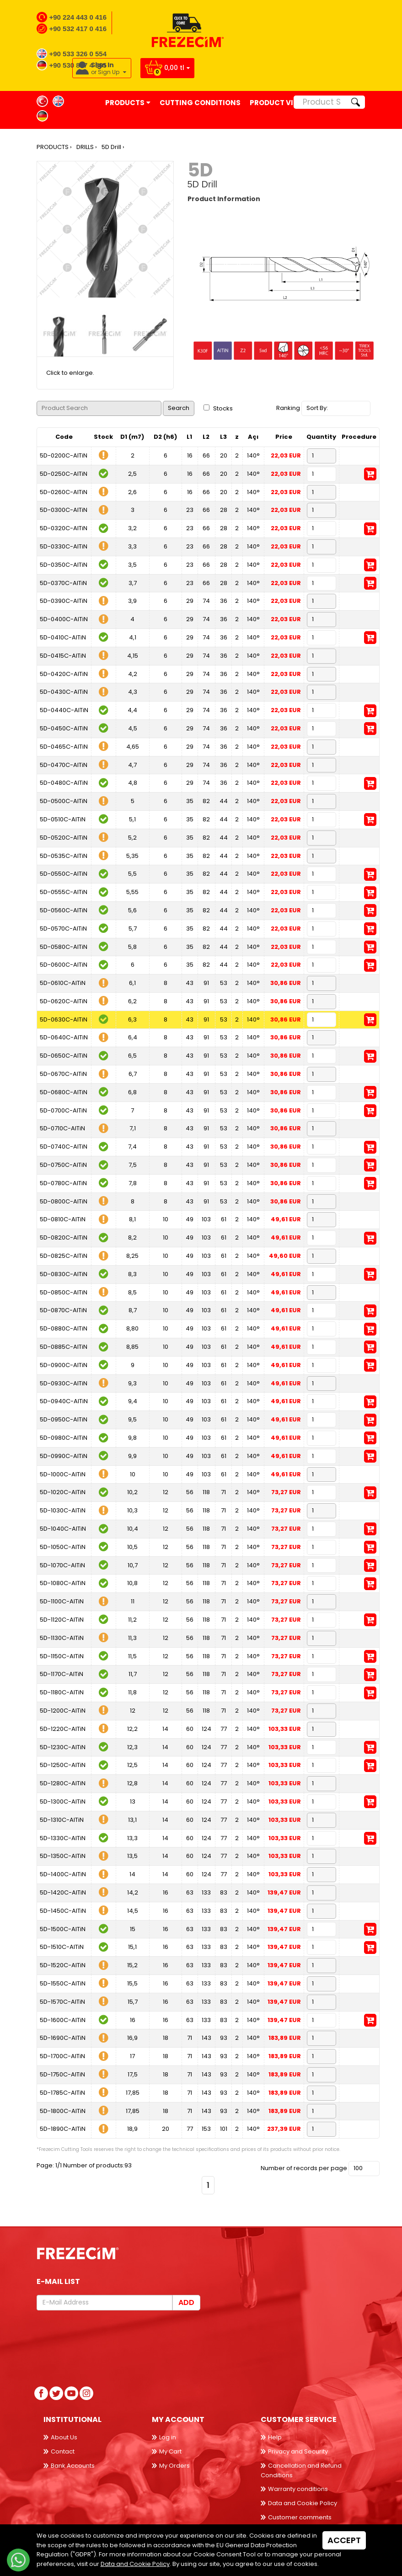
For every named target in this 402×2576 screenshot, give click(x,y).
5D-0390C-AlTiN (63, 600)
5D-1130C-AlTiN (62, 1638)
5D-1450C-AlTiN (63, 1910)
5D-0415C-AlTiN (63, 655)
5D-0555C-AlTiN (63, 892)
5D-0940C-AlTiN (64, 1401)
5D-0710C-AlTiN (62, 1128)
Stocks (218, 408)
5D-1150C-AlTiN (62, 1656)
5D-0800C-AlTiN (63, 1201)
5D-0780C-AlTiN (63, 1183)
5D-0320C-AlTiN (63, 528)
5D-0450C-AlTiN (64, 728)
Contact (63, 2451)
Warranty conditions (298, 2489)
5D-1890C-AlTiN (63, 2128)
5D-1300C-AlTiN (63, 1801)
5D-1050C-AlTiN (63, 1547)
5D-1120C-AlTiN (62, 1619)
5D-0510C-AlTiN (63, 819)
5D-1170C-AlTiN (61, 1674)
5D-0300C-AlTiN (63, 510)
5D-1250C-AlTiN (63, 1765)
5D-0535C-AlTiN (63, 856)
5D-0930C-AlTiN (63, 1383)
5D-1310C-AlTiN (62, 1819)
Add (186, 2302)
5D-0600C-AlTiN (63, 964)
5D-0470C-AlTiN (63, 765)
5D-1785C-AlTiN (62, 2092)
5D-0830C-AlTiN (63, 1274)
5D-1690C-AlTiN (63, 2037)
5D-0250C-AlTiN (63, 473)
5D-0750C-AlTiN (63, 1164)
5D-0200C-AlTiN (63, 455)
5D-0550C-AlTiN (63, 873)
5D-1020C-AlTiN (63, 1492)
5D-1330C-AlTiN (63, 1838)
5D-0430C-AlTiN (64, 691)
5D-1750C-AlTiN (62, 2074)
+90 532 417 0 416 (78, 28)
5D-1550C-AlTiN (63, 1983)
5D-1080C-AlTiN (63, 1583)
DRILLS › (86, 147)
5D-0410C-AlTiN (63, 637)
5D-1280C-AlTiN (63, 1783)
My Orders (174, 2465)
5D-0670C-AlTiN (63, 1074)
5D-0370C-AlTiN (63, 583)
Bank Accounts (73, 2465)
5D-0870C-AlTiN (63, 1310)
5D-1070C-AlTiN (62, 1565)
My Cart (170, 2451)
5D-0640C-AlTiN (64, 1037)
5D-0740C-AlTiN (63, 1146)
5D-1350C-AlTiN (63, 1856)
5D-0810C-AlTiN (63, 1219)
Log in (167, 2437)
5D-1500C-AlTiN (63, 1929)
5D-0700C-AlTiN (63, 1110)
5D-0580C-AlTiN (63, 946)
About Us (64, 2437)
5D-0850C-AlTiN (63, 1292)
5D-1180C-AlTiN (62, 1692)
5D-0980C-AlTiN (63, 1437)
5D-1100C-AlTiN (62, 1601)
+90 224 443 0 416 (78, 17)
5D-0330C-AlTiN (63, 546)
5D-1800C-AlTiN (63, 2111)
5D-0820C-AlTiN (63, 1237)
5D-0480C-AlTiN (64, 782)
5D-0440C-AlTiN (64, 710)
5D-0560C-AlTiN (63, 910)
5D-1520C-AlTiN (63, 1965)
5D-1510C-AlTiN (62, 1947)
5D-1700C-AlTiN (62, 2056)
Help (275, 2437)
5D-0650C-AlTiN (63, 1055)
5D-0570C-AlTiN (63, 928)
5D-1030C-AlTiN (63, 1510)
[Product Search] (320, 102)
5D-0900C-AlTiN (63, 1365)
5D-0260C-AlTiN (63, 492)
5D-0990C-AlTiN (63, 1456)
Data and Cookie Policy (302, 2503)
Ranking (288, 408)
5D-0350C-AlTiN (63, 564)
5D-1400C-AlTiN (63, 1874)
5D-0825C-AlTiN (63, 1255)
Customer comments (300, 2517)
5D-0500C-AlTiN (63, 801)
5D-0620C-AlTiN (63, 1001)
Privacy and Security (298, 2451)
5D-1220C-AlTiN (63, 1728)
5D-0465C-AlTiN (64, 746)
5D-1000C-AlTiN (63, 1474)
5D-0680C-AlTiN (63, 1092)
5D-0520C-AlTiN (63, 837)
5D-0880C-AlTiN (63, 1328)
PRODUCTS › (54, 147)
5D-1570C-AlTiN (62, 2001)
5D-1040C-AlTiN (63, 1528)
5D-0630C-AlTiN (63, 1019)
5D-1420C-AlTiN (63, 1892)
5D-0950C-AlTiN (63, 1419)
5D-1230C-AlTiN (63, 1747)
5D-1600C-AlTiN (63, 2020)
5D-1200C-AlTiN (63, 1710)
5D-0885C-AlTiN (63, 1346)
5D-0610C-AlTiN (63, 983)
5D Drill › (113, 147)
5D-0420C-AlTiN (64, 674)
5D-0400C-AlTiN (64, 619)
